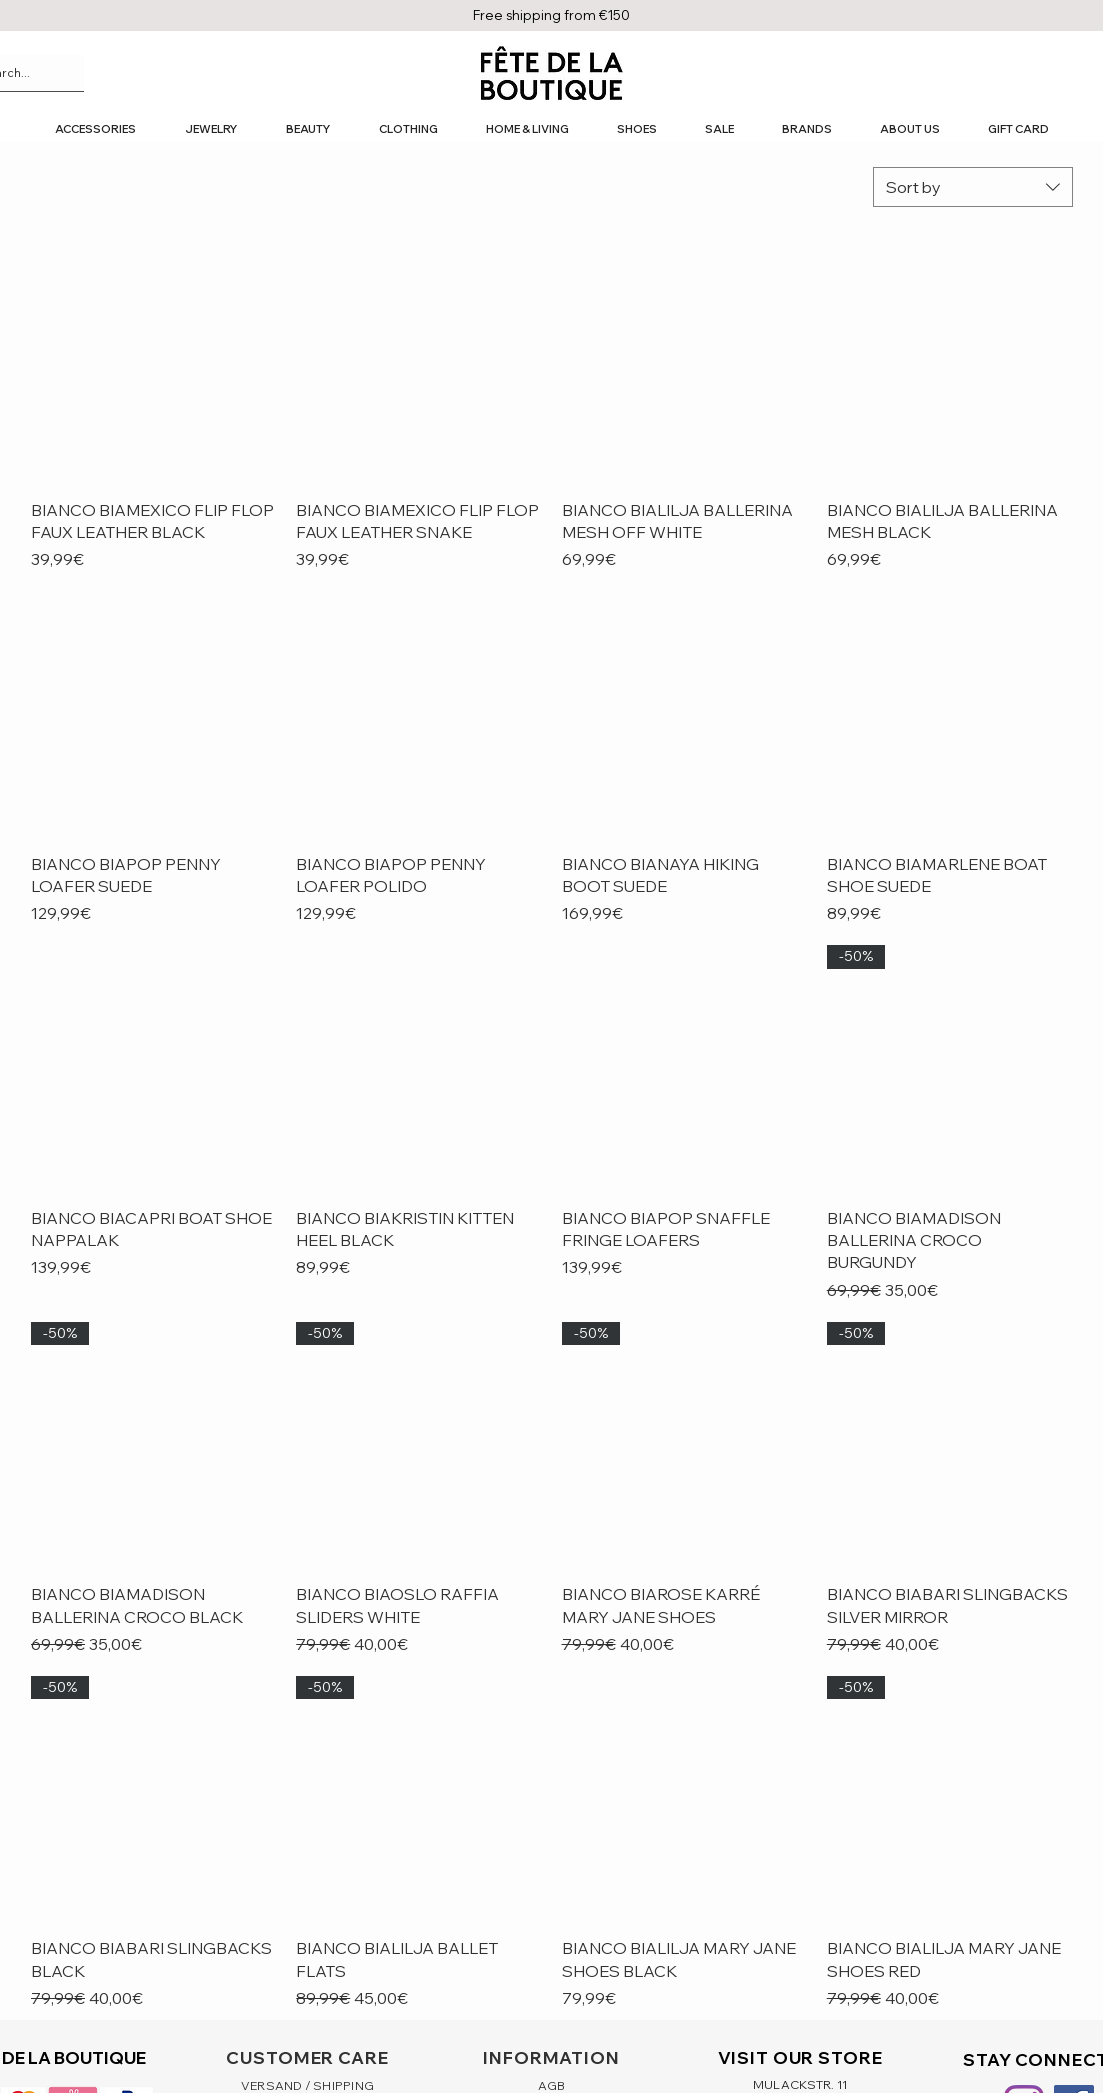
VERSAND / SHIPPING (307, 2085)
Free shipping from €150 (551, 15)
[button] (95, 129)
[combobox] (973, 187)
